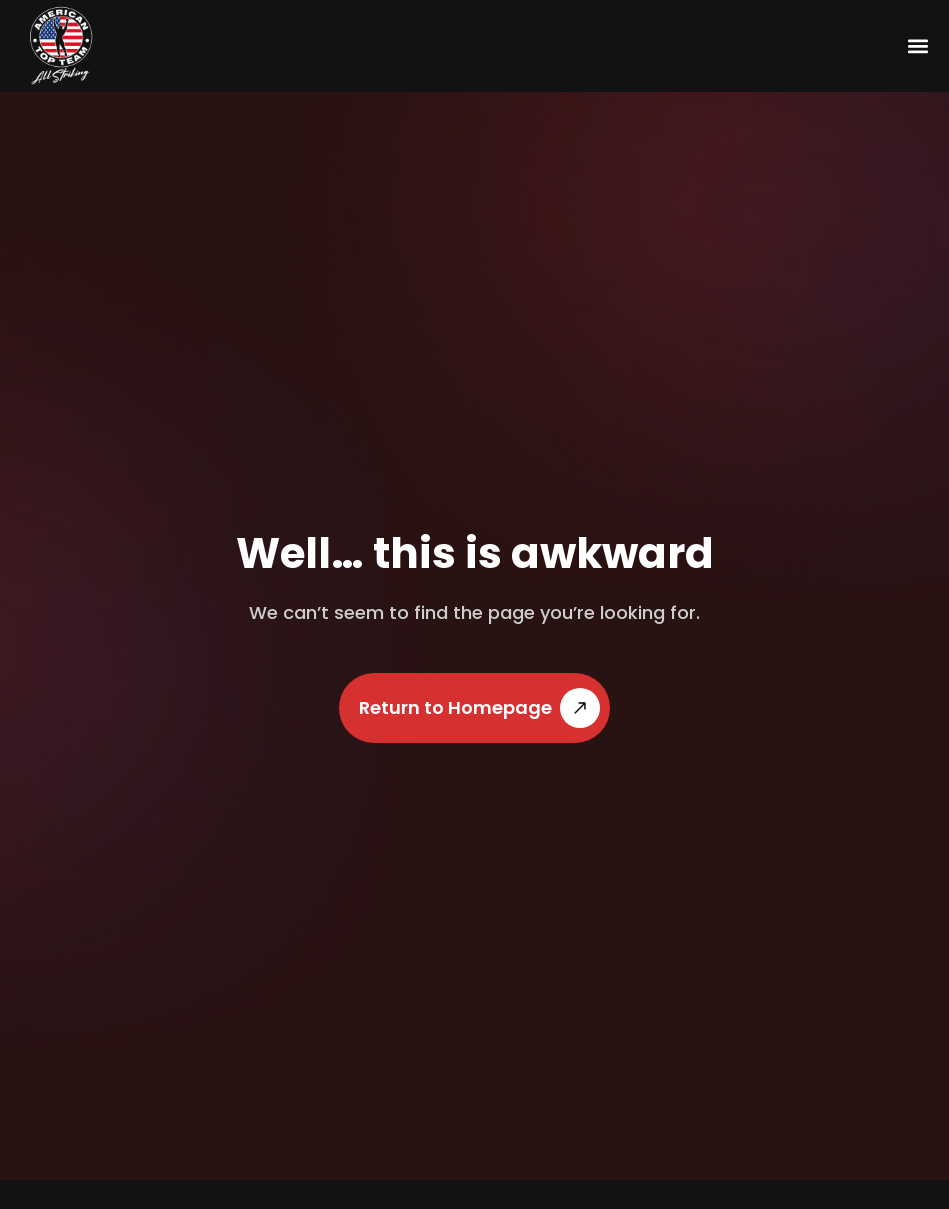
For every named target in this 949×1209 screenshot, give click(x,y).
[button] (917, 45)
